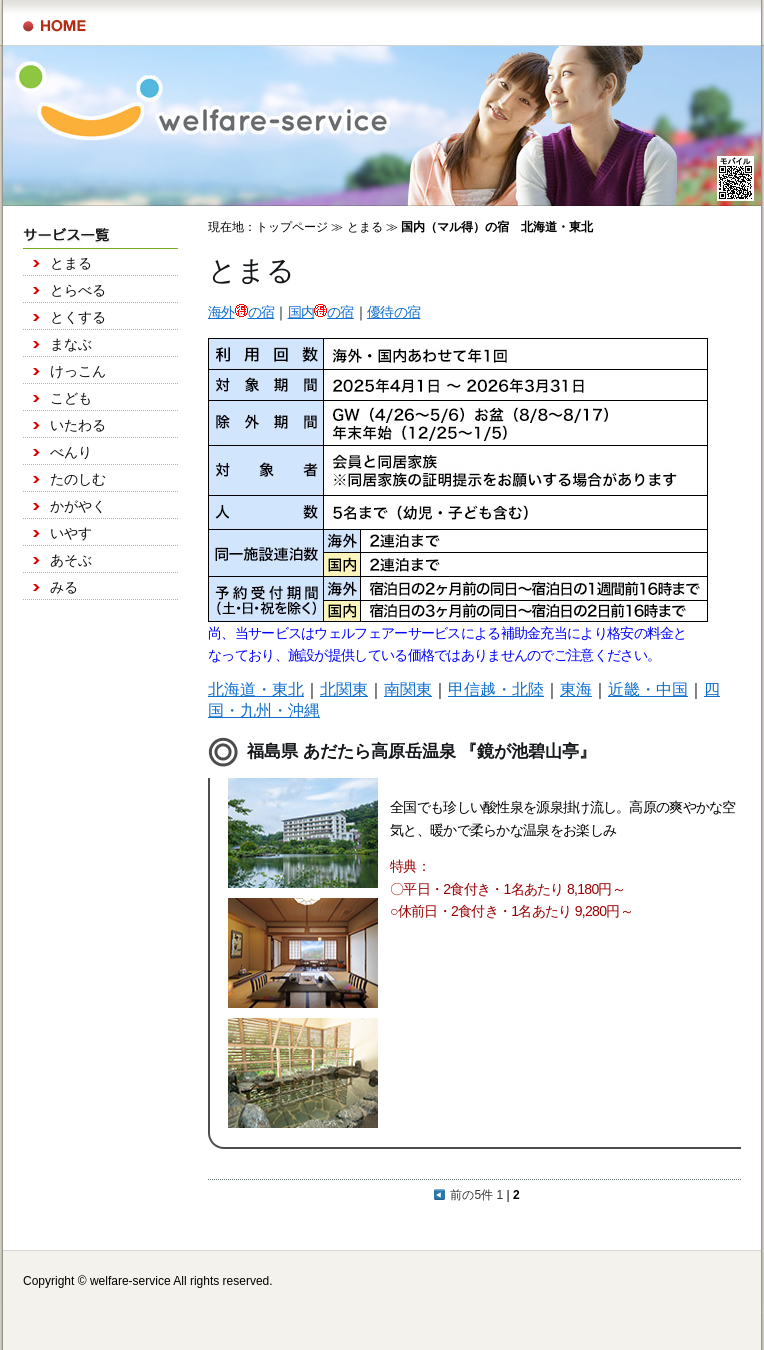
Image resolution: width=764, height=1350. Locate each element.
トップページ (292, 227)
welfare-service (130, 1281)
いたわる (78, 425)
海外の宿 (241, 312)
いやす (71, 533)
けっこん (78, 371)
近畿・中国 (648, 689)
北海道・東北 (256, 689)
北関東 (344, 689)
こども (71, 398)
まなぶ (71, 344)
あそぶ (71, 560)
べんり (71, 452)
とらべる (78, 290)
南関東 (408, 689)
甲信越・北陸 (496, 689)
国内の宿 (321, 312)
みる (64, 587)
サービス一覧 (54, 26)
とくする (78, 317)
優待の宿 (393, 312)
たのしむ (78, 479)
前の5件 (463, 1195)
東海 (576, 689)
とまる (71, 263)
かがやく (78, 506)
